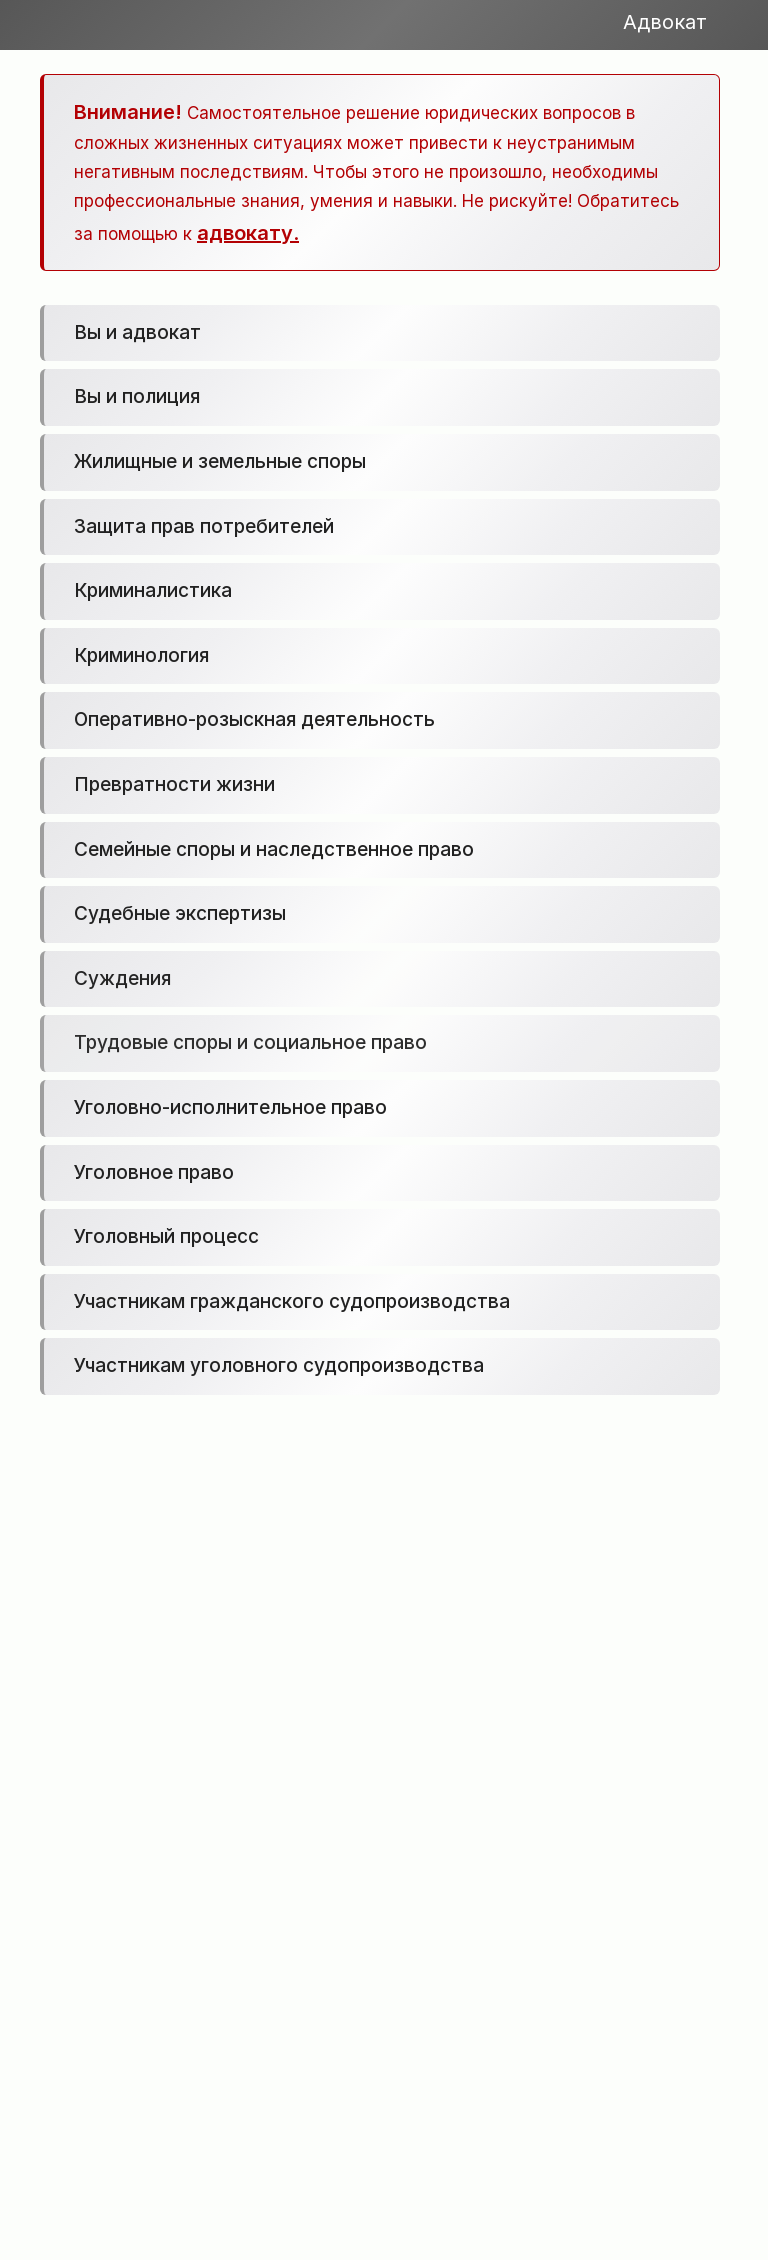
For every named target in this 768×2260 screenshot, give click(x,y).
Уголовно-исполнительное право (230, 1107)
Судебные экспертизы (180, 913)
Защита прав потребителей (204, 526)
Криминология (141, 655)
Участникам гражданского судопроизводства (292, 1301)
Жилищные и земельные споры (220, 461)
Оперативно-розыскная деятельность (254, 719)
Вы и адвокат (137, 332)
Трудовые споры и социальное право (250, 1042)
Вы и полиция (137, 396)
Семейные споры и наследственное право (274, 849)
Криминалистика (153, 590)
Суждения (122, 978)
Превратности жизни (174, 784)
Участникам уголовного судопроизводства (279, 1365)
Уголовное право (154, 1172)
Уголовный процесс (166, 1236)
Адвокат (665, 22)
